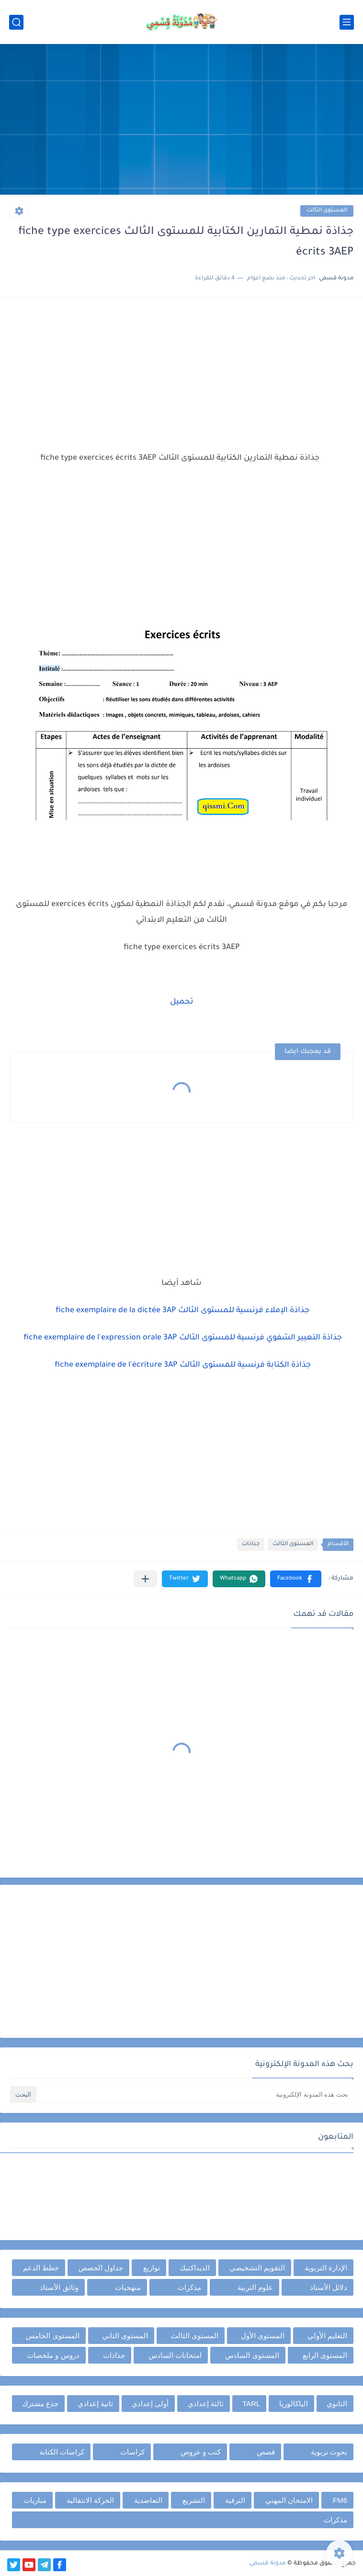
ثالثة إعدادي (206, 2403)
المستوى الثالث (326, 211)
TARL (251, 2403)
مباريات (34, 2500)
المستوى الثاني (125, 2336)
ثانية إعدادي (95, 2403)
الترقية (235, 2500)
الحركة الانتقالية (90, 2500)
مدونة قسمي (267, 2563)
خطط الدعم (41, 2268)
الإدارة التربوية (326, 2268)
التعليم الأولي (327, 2336)
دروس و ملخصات (53, 2355)
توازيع (151, 2268)
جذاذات (251, 1544)
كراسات (132, 2452)
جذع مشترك (40, 2403)
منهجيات (128, 2287)
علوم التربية (255, 2287)
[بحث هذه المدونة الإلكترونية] (195, 2094)
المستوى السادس (252, 2355)
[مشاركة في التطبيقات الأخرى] (145, 1578)
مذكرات (189, 2287)
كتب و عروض (201, 2452)
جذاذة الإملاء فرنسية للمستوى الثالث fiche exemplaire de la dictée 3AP (181, 1310)
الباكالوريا (293, 2403)
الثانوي (337, 2403)
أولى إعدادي (150, 2403)
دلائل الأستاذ (328, 2287)
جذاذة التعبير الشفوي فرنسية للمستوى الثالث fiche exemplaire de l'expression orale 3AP (182, 1338)
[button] (295, 1578)
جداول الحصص (101, 2268)
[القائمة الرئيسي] (347, 22)
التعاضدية (148, 2500)
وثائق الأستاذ (59, 2287)
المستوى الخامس (52, 2336)
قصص (266, 2452)
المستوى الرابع (325, 2355)
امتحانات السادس (175, 2355)
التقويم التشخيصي (257, 2268)
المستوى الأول (262, 2336)
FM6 (340, 2500)
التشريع (193, 2500)
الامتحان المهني (289, 2500)
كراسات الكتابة (61, 2452)
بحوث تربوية (329, 2452)
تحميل (181, 1002)
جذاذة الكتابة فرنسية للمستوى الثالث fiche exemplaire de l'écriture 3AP (182, 1365)
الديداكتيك (195, 2268)
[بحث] (16, 22)
